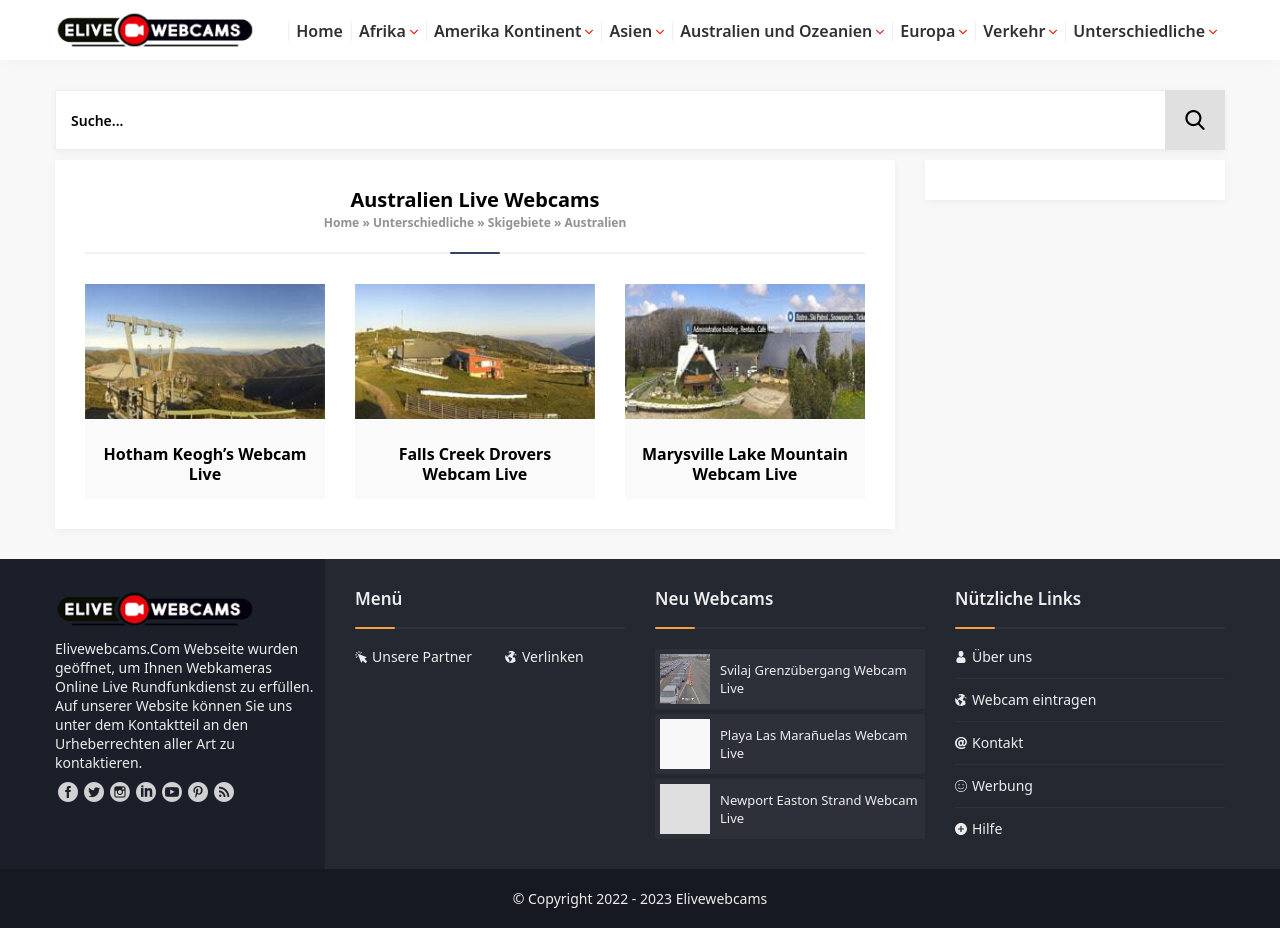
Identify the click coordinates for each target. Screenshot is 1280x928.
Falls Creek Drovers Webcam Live (475, 464)
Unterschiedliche (423, 222)
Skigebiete (519, 222)
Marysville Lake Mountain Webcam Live (745, 464)
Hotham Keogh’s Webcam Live (205, 464)
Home (342, 222)
